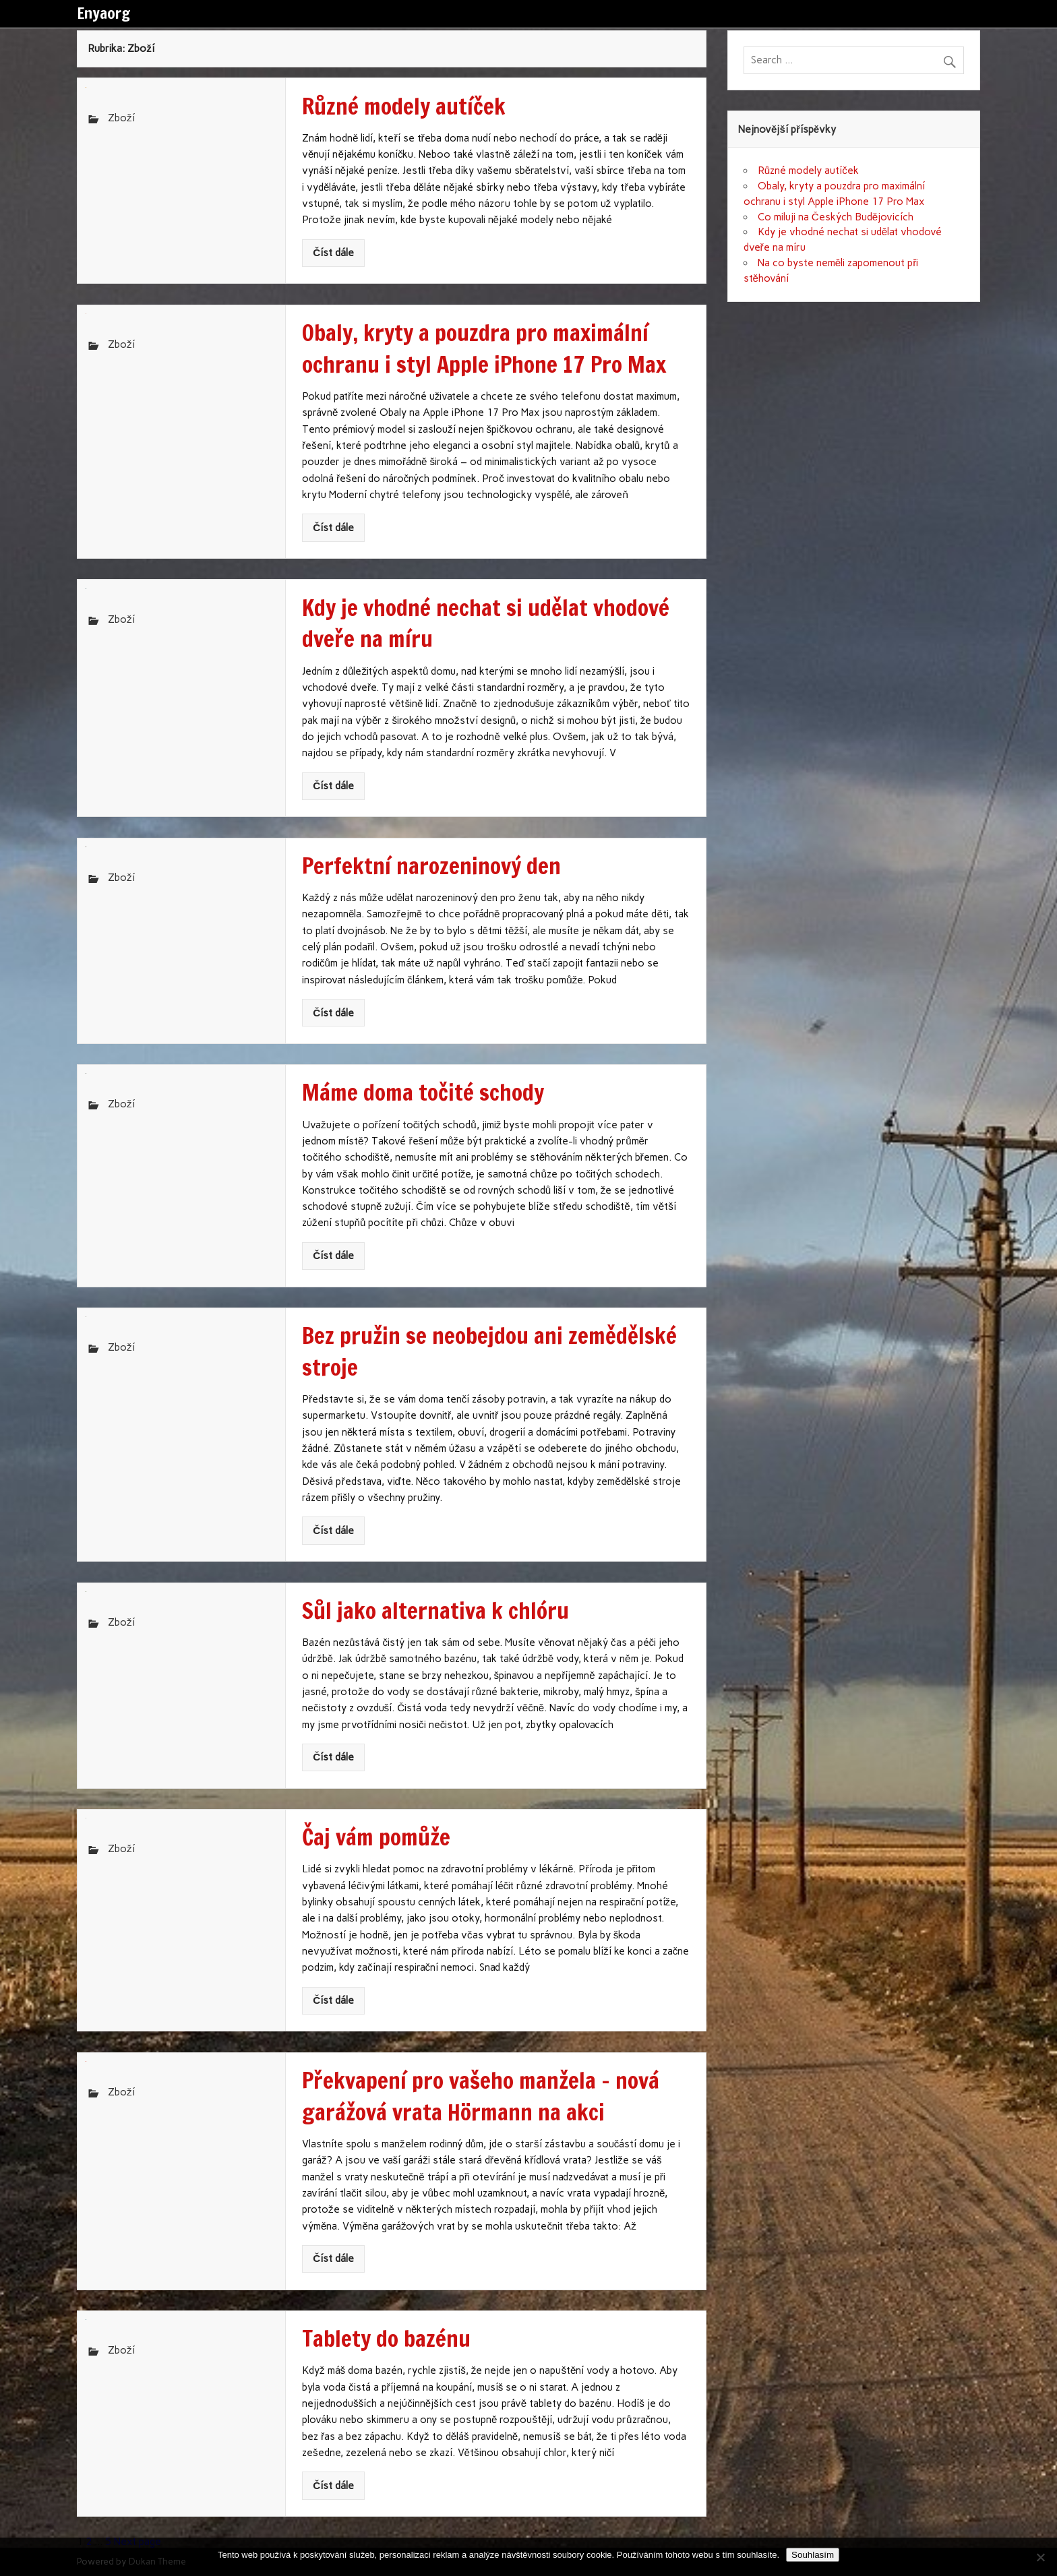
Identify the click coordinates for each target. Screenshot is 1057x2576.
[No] (1040, 2557)
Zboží (121, 118)
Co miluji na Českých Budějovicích (835, 217)
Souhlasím (812, 2555)
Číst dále (333, 253)
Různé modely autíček (808, 170)
